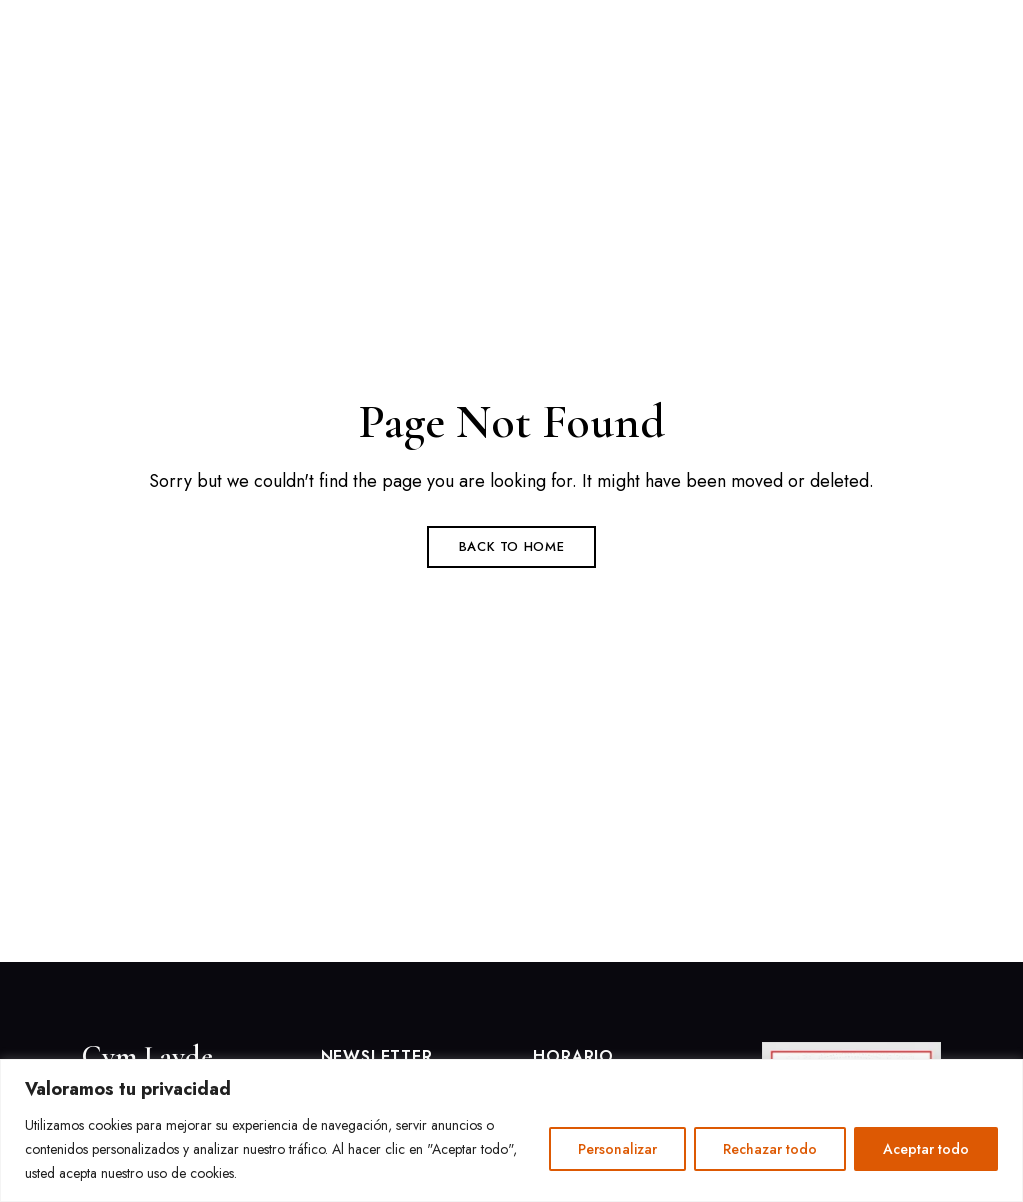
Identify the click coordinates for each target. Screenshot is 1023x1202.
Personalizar (617, 1149)
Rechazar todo (770, 1149)
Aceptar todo (926, 1149)
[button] (792, 45)
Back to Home (512, 546)
